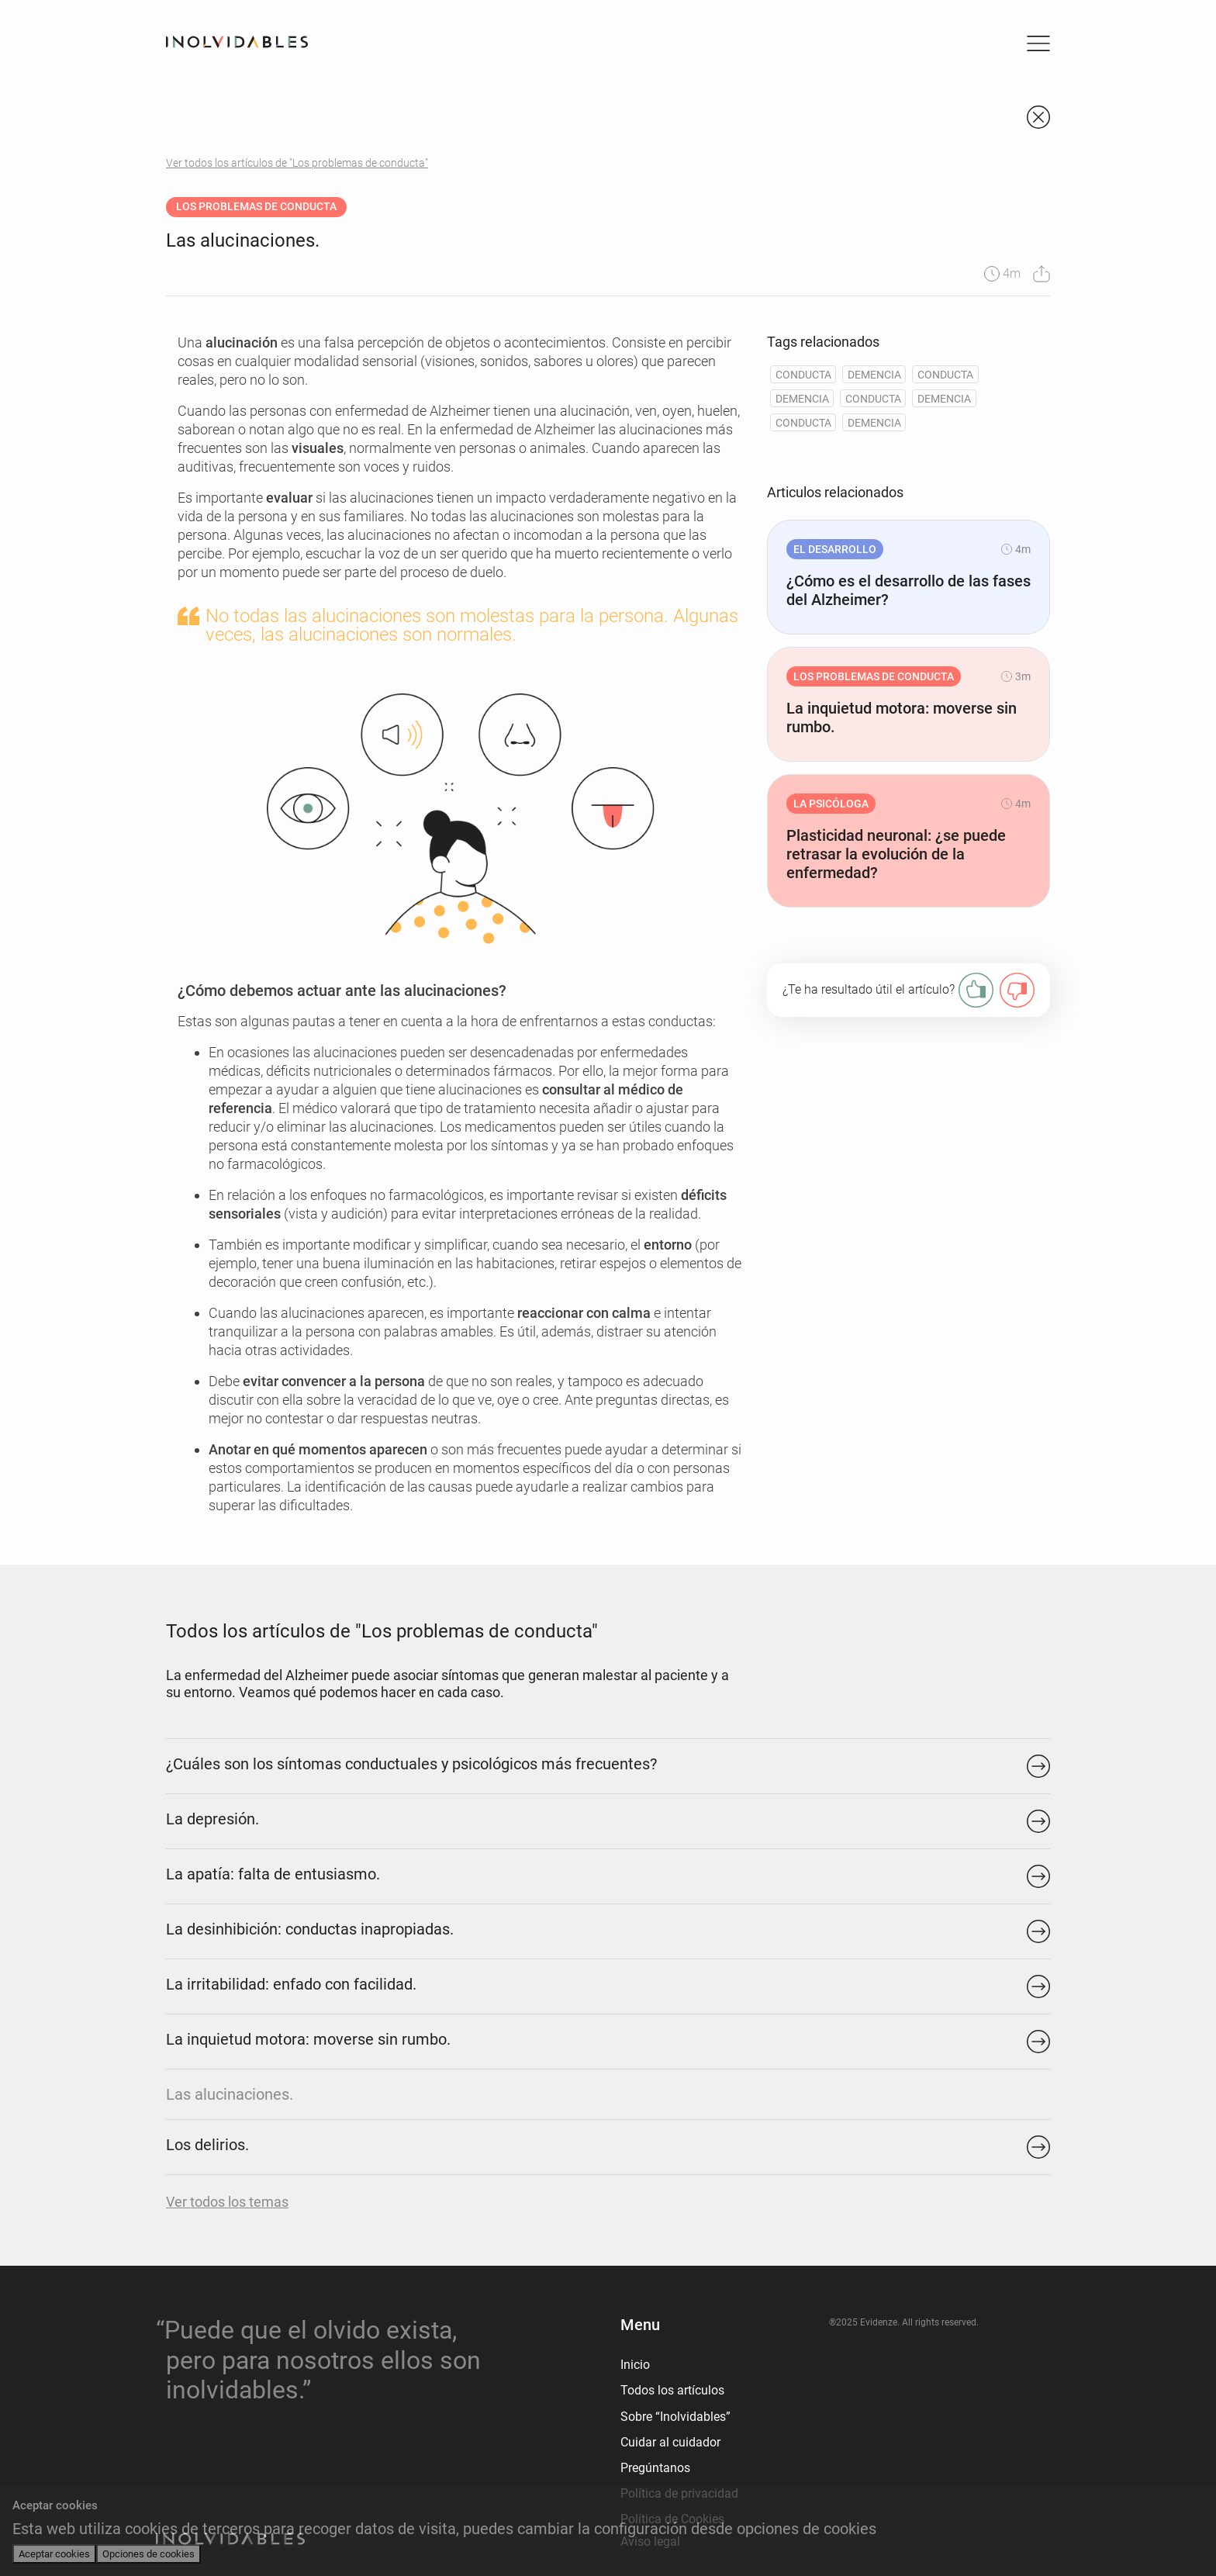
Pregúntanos (655, 2467)
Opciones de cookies (148, 2554)
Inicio (635, 2364)
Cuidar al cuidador (670, 2442)
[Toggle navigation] (1038, 43)
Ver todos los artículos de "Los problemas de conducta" (297, 163)
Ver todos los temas (227, 2202)
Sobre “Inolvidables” (675, 2416)
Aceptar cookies (54, 2554)
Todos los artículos (672, 2390)
